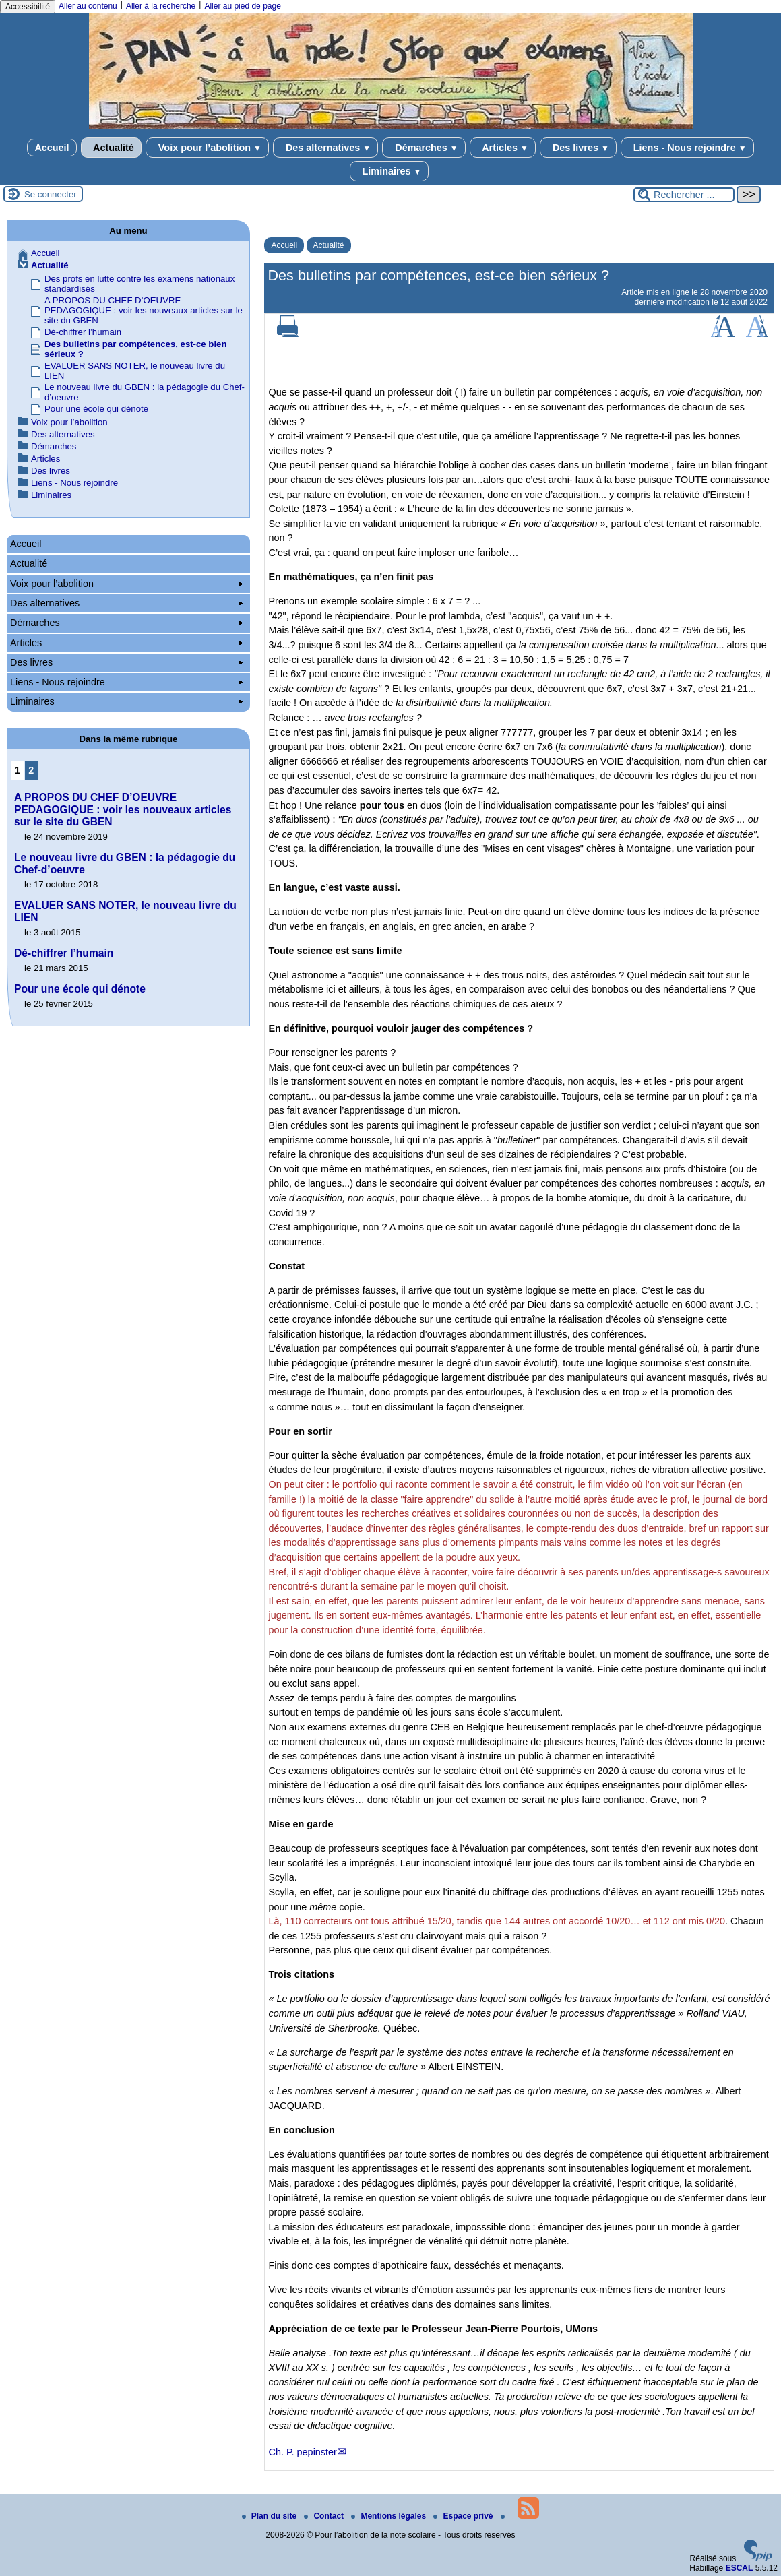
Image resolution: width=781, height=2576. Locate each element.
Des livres (578, 147)
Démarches (423, 147)
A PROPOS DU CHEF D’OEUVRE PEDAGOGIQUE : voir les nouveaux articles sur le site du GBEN (143, 310)
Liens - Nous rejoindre (687, 147)
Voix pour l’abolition (207, 147)
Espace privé (464, 2516)
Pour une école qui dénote (96, 409)
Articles (502, 147)
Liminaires (389, 171)
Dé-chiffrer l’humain (82, 332)
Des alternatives (325, 147)
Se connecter (50, 194)
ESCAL (739, 2568)
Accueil (51, 147)
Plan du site (270, 2516)
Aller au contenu (88, 6)
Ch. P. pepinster (302, 2452)
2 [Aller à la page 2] (31, 770)
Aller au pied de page (242, 6)
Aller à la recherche (160, 6)
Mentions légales (389, 2516)
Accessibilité (27, 6)
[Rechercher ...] (684, 194)
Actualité (111, 147)
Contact (325, 2516)
